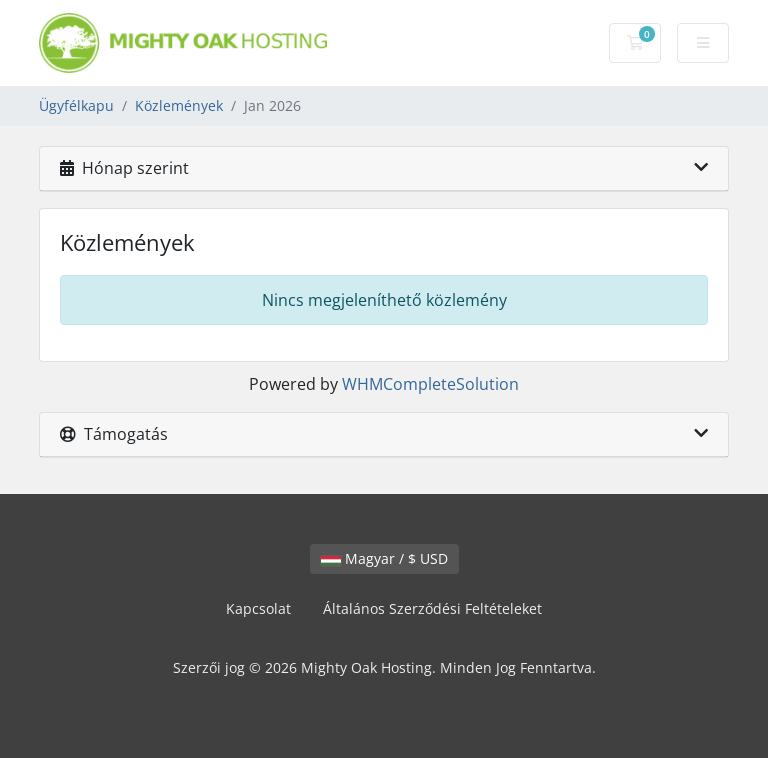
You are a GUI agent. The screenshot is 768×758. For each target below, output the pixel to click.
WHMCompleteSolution (430, 384)
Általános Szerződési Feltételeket (432, 608)
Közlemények (179, 105)
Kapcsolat (258, 608)
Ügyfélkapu (76, 105)
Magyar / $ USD (384, 558)
